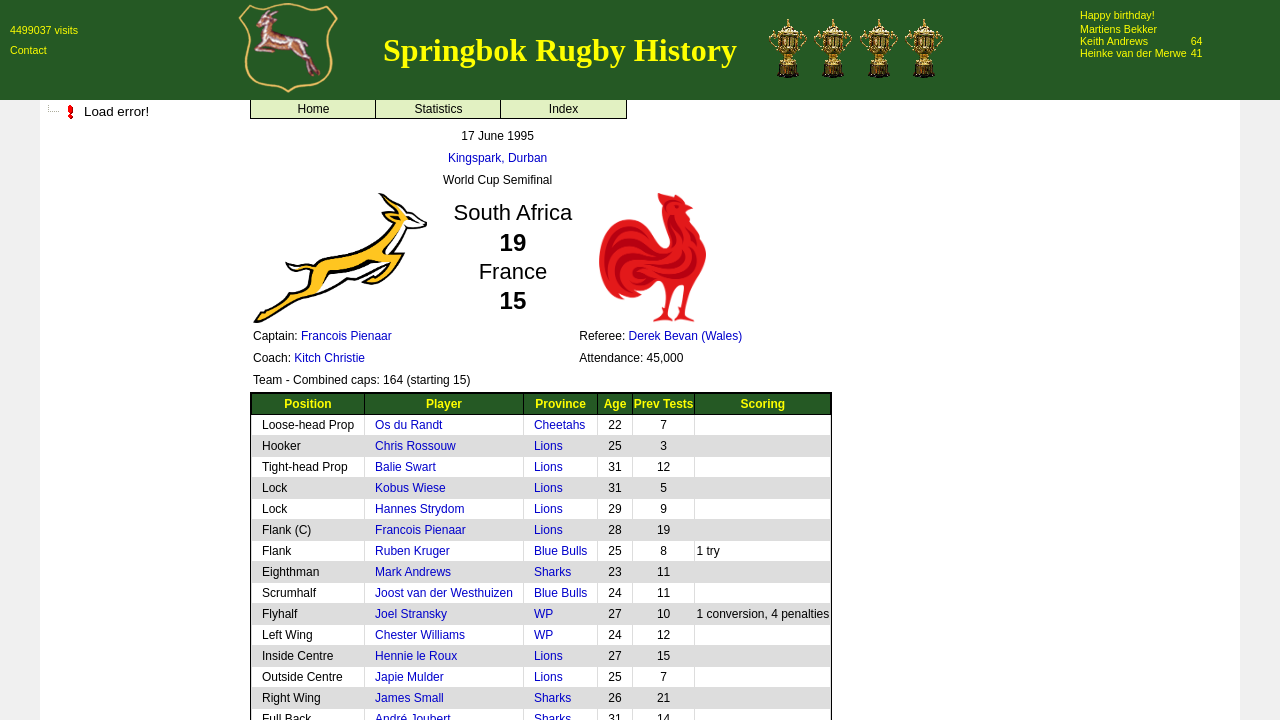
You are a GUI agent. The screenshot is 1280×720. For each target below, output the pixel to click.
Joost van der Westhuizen (444, 593)
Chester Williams (420, 635)
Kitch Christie (329, 358)
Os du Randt (408, 425)
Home (313, 109)
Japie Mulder (409, 677)
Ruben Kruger (412, 551)
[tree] (140, 111)
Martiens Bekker (1118, 29)
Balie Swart (405, 467)
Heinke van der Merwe (1133, 53)
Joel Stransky (411, 614)
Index (563, 109)
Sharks (552, 572)
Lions (548, 446)
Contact (28, 50)
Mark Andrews (413, 572)
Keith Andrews (1114, 41)
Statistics (438, 109)
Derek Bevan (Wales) (686, 336)
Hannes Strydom (419, 509)
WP (543, 614)
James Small (409, 698)
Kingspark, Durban (497, 158)
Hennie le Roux (416, 656)
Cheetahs (559, 425)
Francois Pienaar (346, 336)
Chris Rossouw (415, 446)
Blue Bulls (560, 551)
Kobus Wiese (410, 488)
